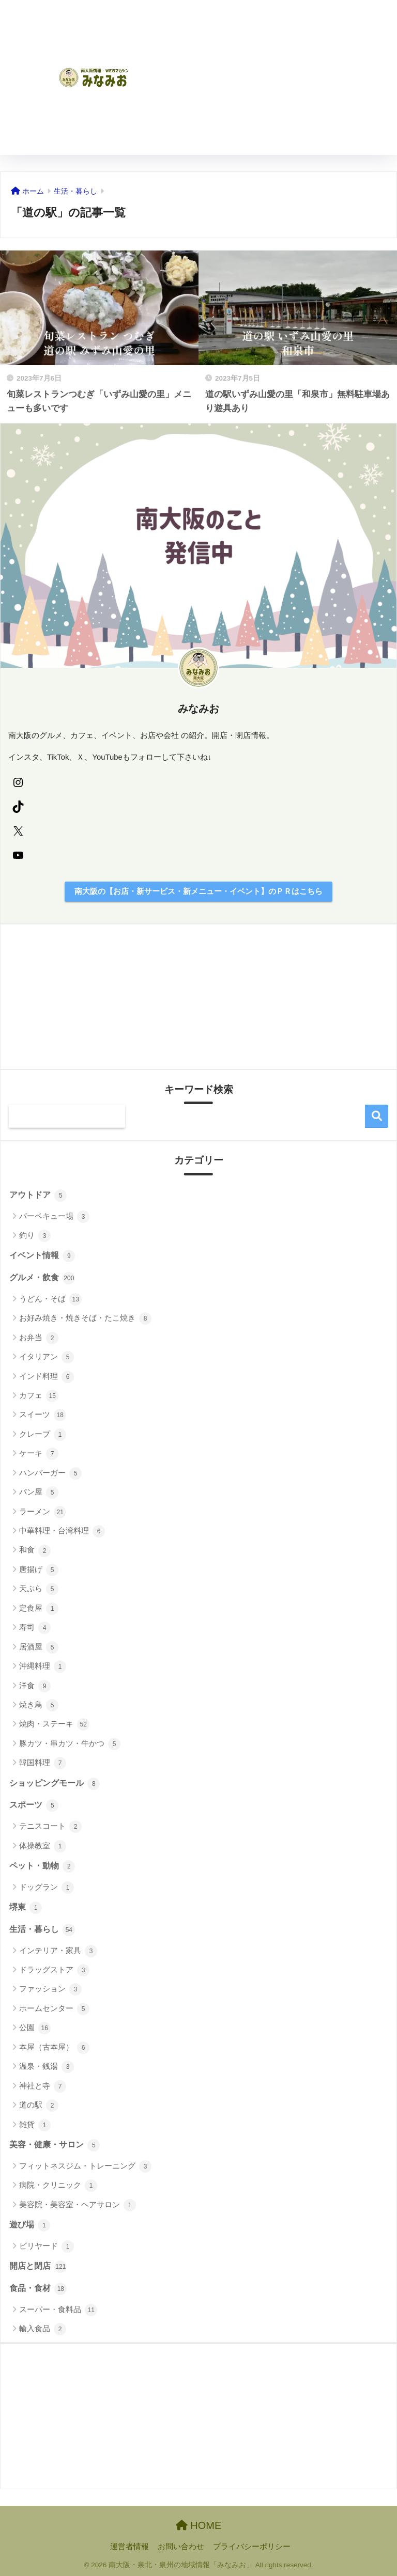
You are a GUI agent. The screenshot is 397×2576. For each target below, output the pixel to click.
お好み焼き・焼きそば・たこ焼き (85, 1318)
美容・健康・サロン (54, 2145)
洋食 (35, 1686)
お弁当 (38, 1338)
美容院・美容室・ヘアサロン (77, 2205)
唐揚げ (38, 1570)
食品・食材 (38, 2289)
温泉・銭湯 (46, 2067)
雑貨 (35, 2125)
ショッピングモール (54, 1784)
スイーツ (42, 1415)
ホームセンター (54, 2009)
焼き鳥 (38, 1705)
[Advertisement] (294, 77)
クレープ (42, 1434)
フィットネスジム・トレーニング (85, 2166)
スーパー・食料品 (58, 2310)
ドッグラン (46, 1887)
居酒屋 (38, 1647)
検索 (376, 1116)
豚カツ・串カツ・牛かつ (69, 1744)
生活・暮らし (42, 1930)
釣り (35, 1236)
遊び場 (29, 2225)
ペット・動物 (42, 1866)
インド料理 (46, 1377)
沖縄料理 (42, 1666)
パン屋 (38, 1492)
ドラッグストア (54, 1970)
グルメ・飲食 (42, 1278)
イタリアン (46, 1357)
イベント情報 (42, 1256)
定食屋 (38, 1609)
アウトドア (38, 1195)
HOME (199, 2525)
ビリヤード (46, 2246)
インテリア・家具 (58, 1951)
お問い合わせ (181, 2546)
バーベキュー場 (54, 1217)
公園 (35, 2028)
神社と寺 (42, 2086)
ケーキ (38, 1454)
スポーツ (33, 1805)
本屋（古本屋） (54, 2047)
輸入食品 (42, 2329)
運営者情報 (129, 2546)
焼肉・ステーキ (54, 1724)
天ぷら (38, 1589)
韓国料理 (42, 1763)
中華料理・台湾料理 (62, 1531)
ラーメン (42, 1512)
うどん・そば (50, 1299)
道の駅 (38, 2105)
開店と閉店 (38, 2266)
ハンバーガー (50, 1473)
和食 (35, 1551)
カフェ (38, 1396)
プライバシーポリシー (252, 2546)
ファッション (50, 1989)
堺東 (25, 1908)
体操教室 (42, 1846)
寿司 (35, 1628)
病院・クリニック (58, 2185)
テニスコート (50, 1826)
